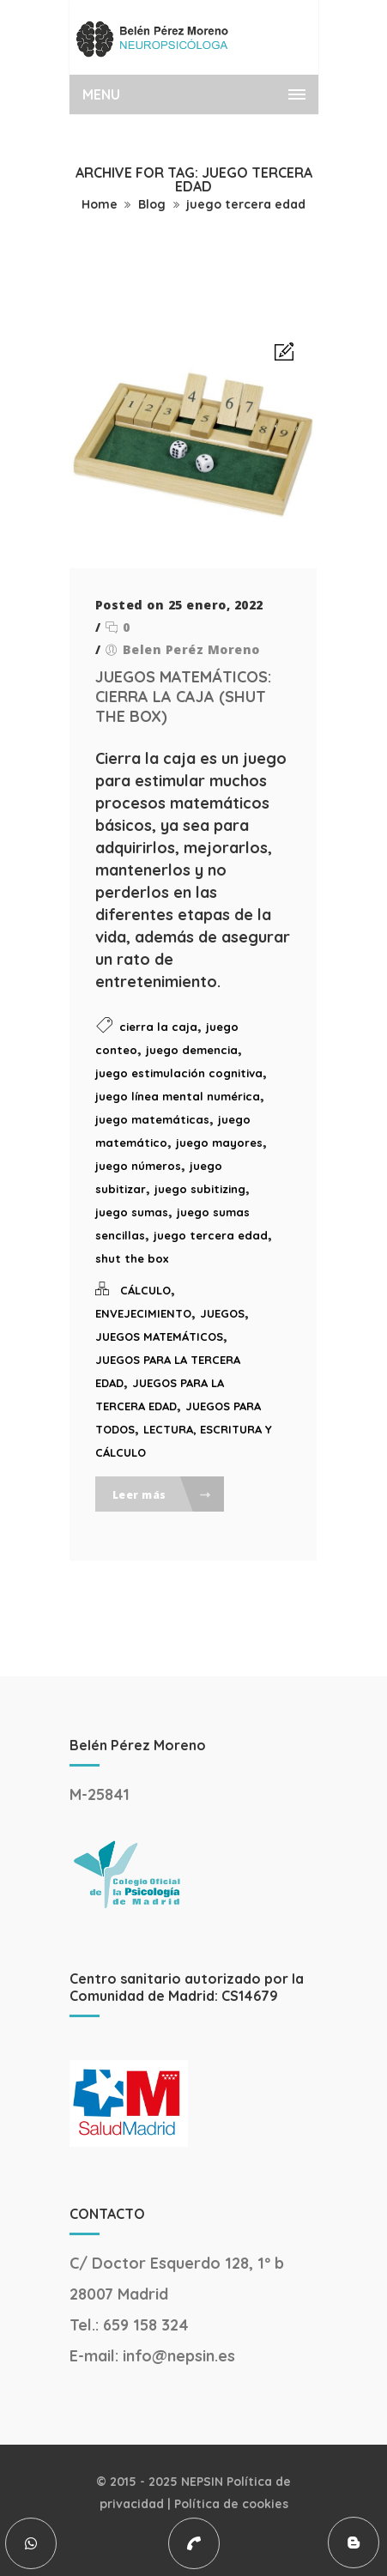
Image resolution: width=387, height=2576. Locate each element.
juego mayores (219, 1142)
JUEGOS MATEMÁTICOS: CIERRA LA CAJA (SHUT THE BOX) (183, 696)
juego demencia (192, 1050)
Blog (152, 204)
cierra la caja (158, 1026)
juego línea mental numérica (177, 1096)
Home (100, 204)
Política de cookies (231, 2504)
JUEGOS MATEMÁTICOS (159, 1336)
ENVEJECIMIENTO (143, 1313)
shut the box (131, 1258)
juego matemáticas (152, 1119)
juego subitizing (199, 1189)
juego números (138, 1166)
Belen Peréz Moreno (191, 649)
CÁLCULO (145, 1290)
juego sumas (131, 1212)
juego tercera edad (245, 204)
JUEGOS (222, 1313)
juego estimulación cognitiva (179, 1073)
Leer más (162, 1495)
